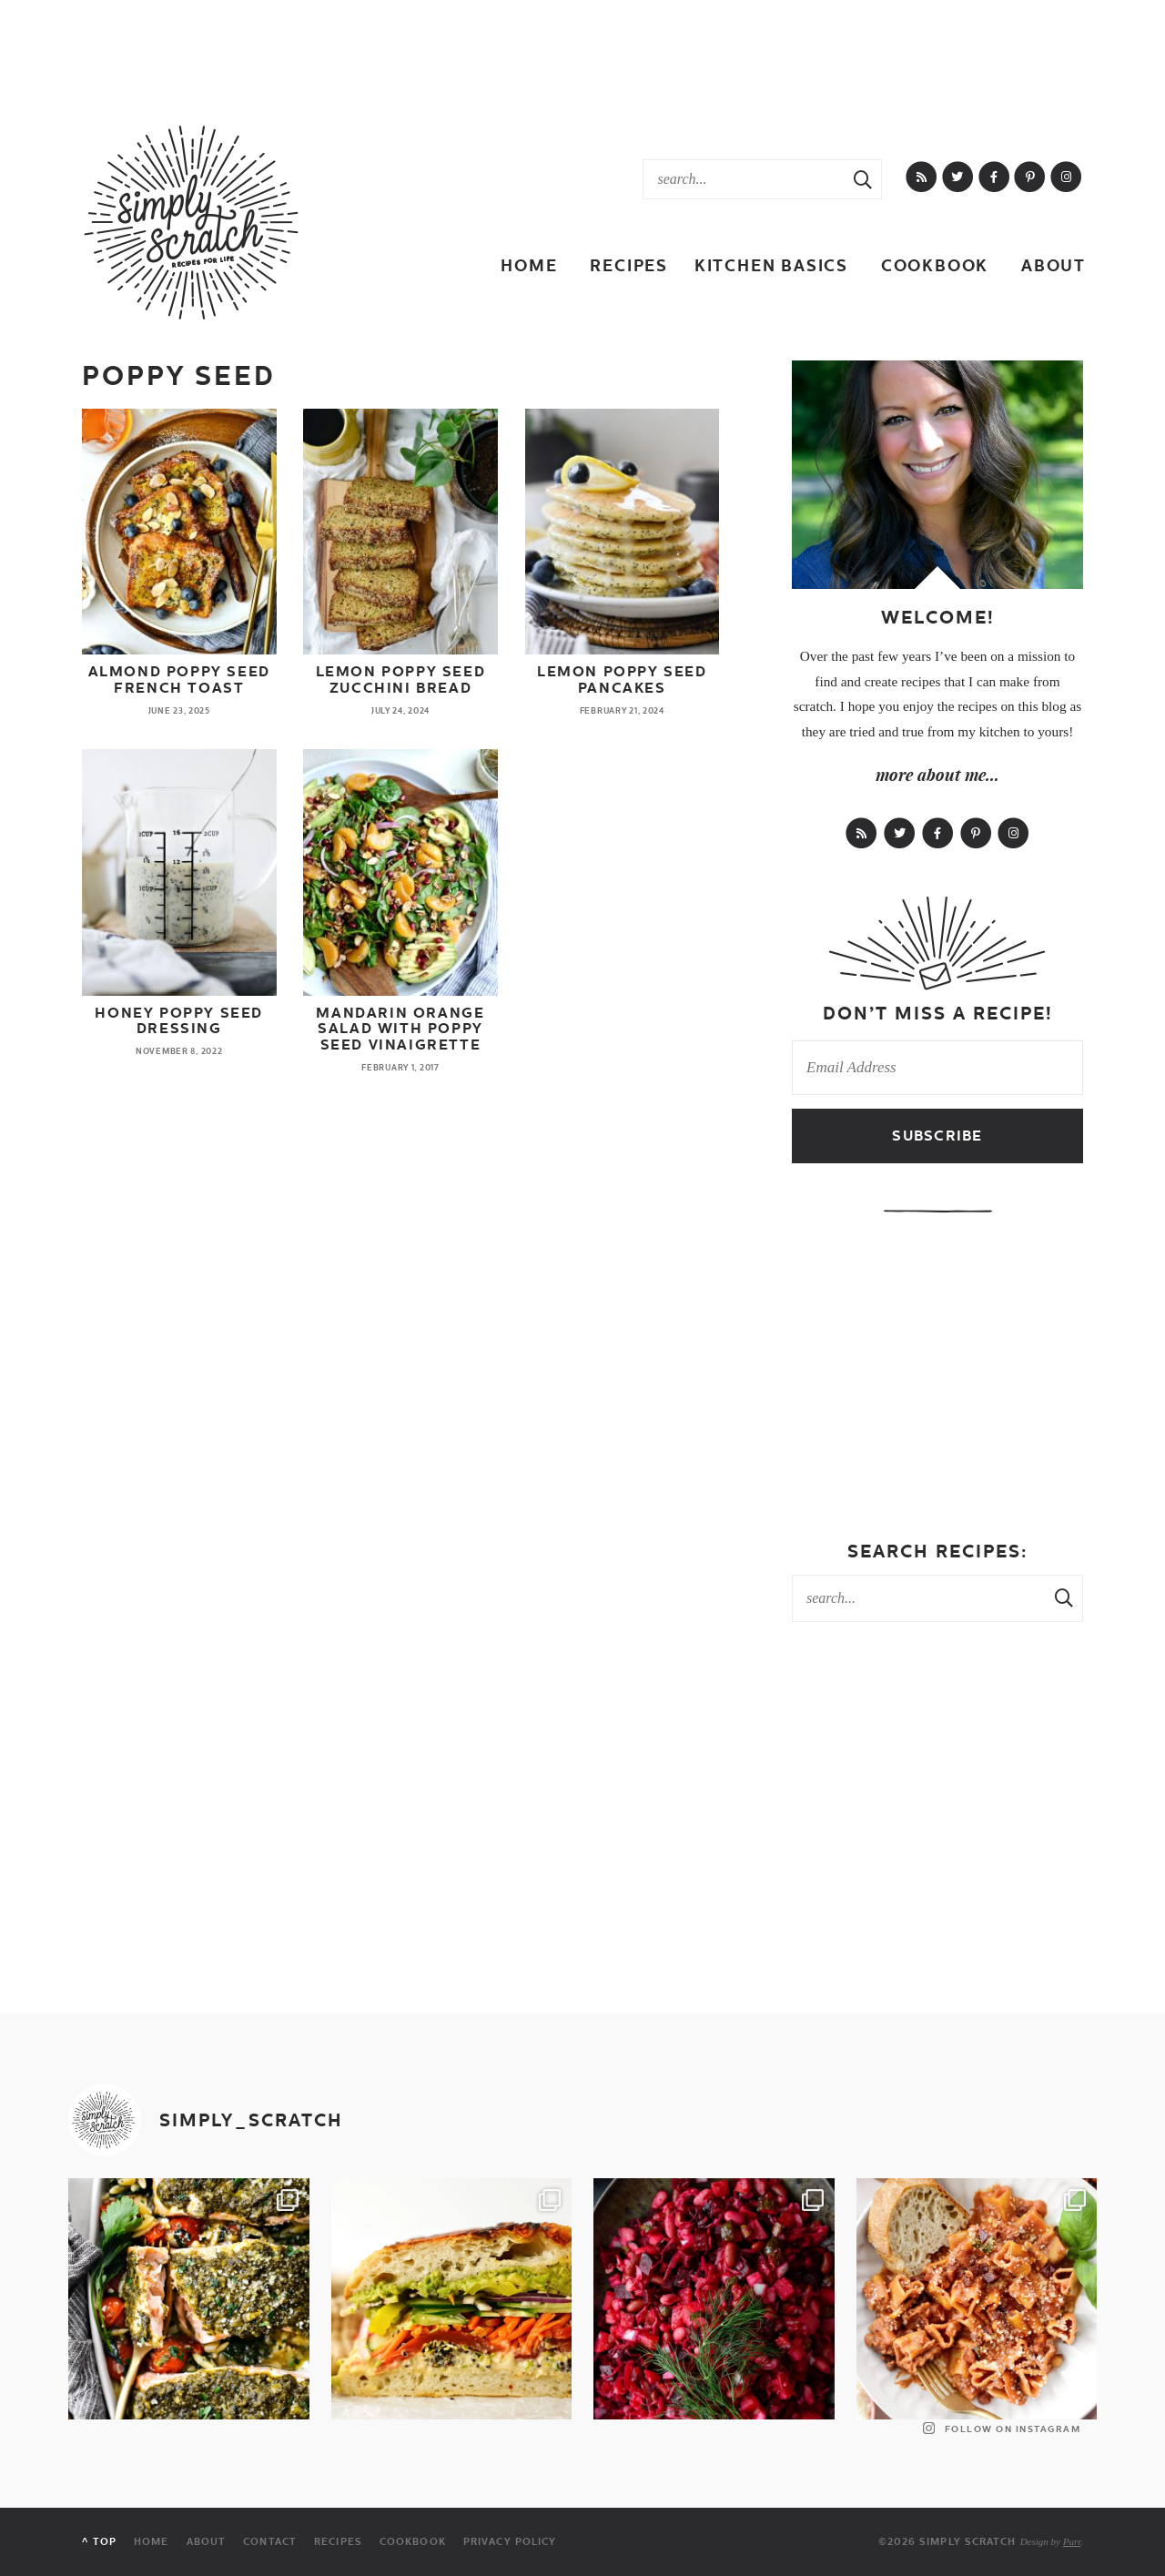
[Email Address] (937, 1067)
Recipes (629, 265)
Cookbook (934, 265)
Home (529, 265)
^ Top (99, 2542)
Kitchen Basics (771, 265)
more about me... (937, 775)
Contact (270, 2542)
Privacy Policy (509, 2542)
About (1053, 265)
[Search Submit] (863, 179)
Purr (1072, 2541)
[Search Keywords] (744, 179)
